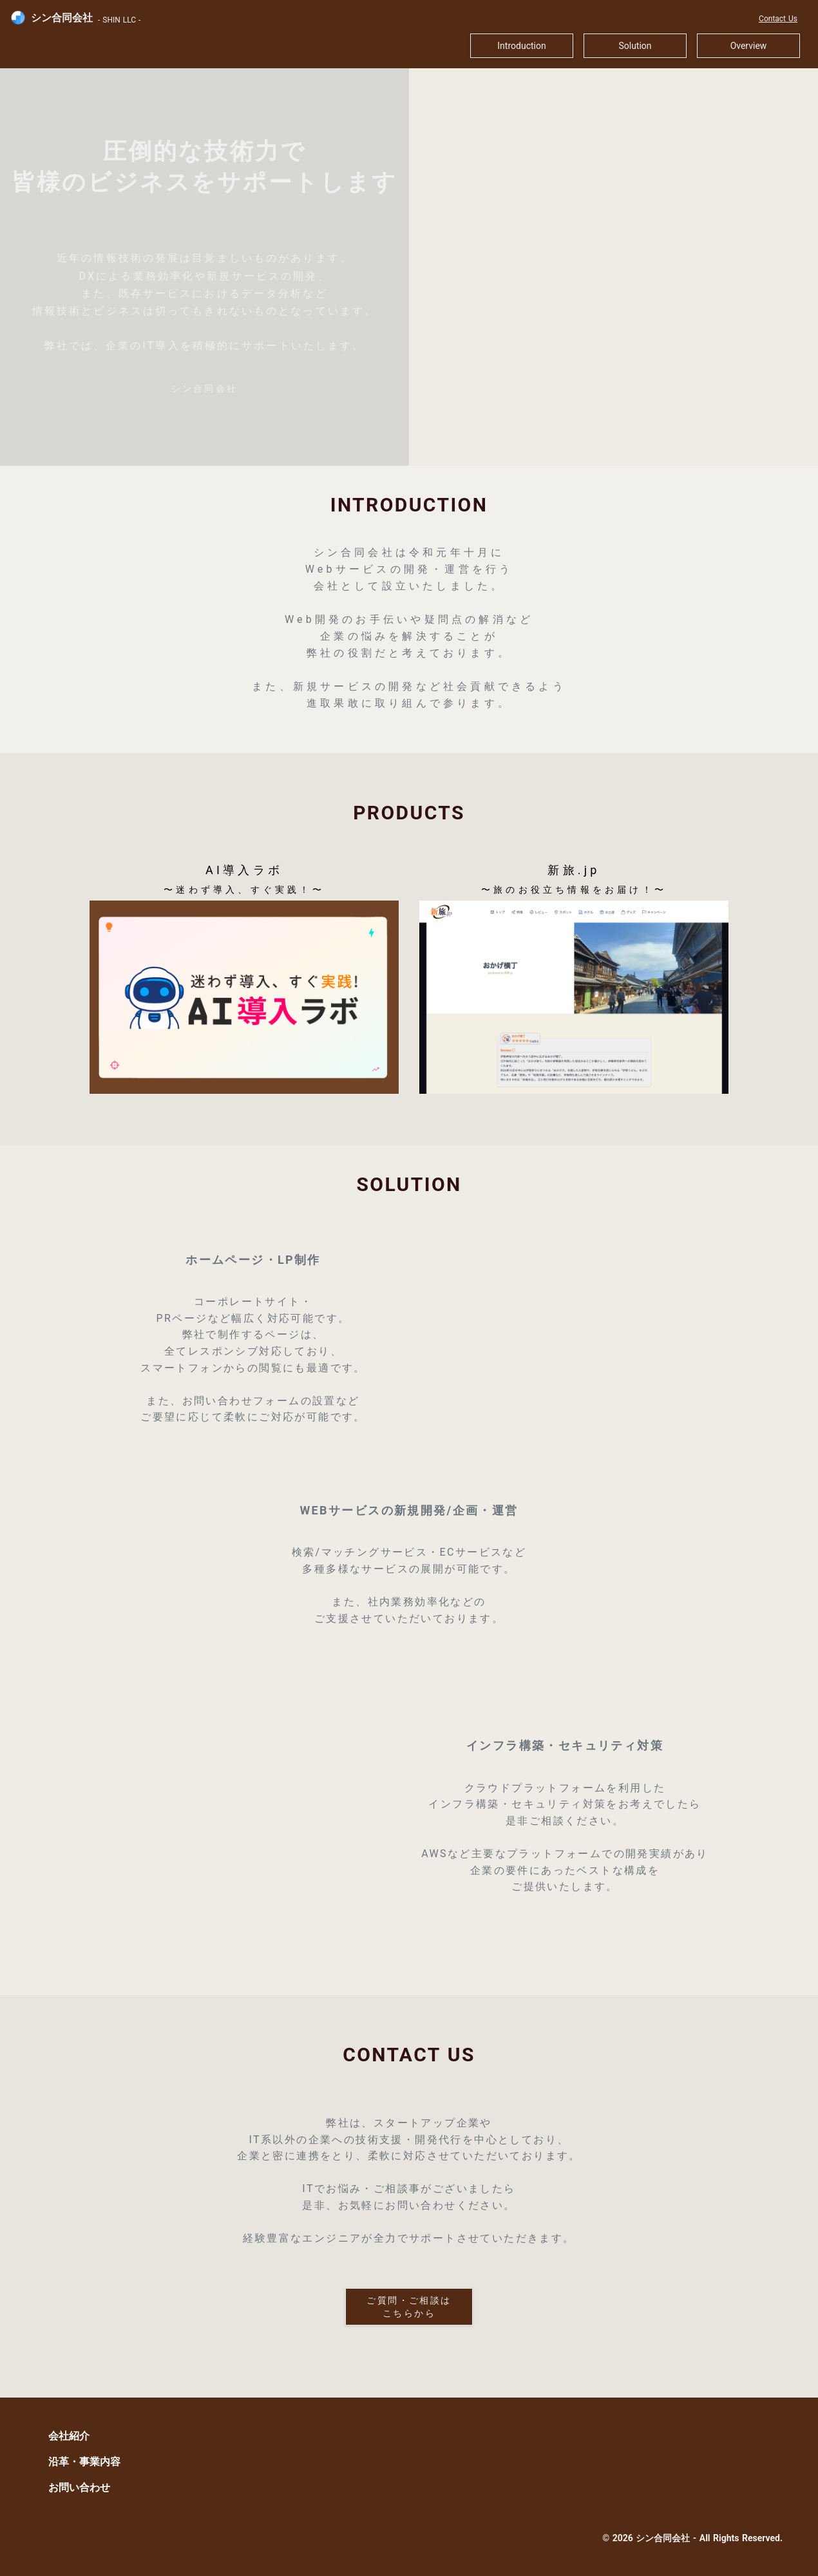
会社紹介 (69, 2436)
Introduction (521, 46)
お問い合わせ (79, 2487)
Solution (634, 46)
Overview (748, 46)
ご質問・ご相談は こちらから (408, 2306)
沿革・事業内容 (84, 2462)
